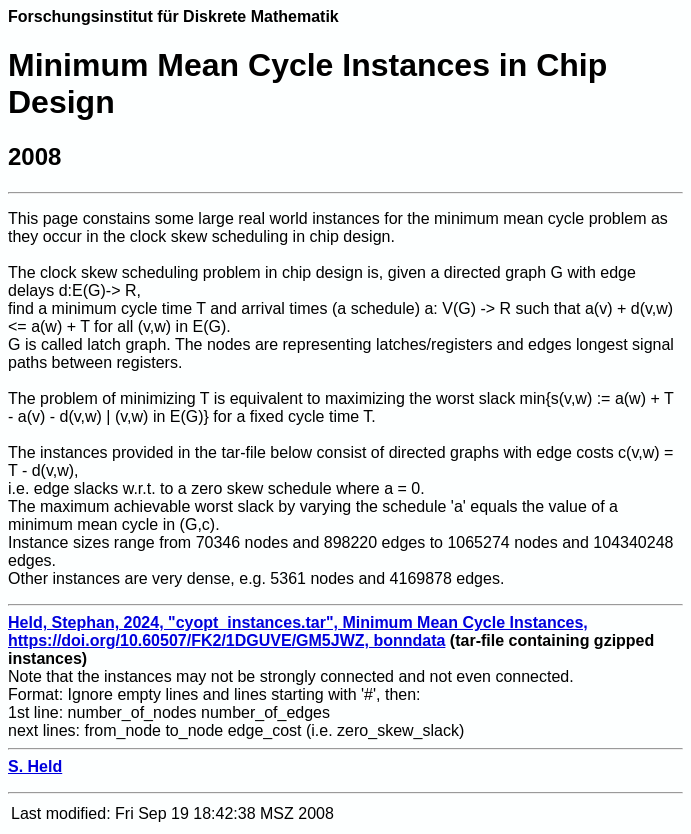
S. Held (35, 766)
